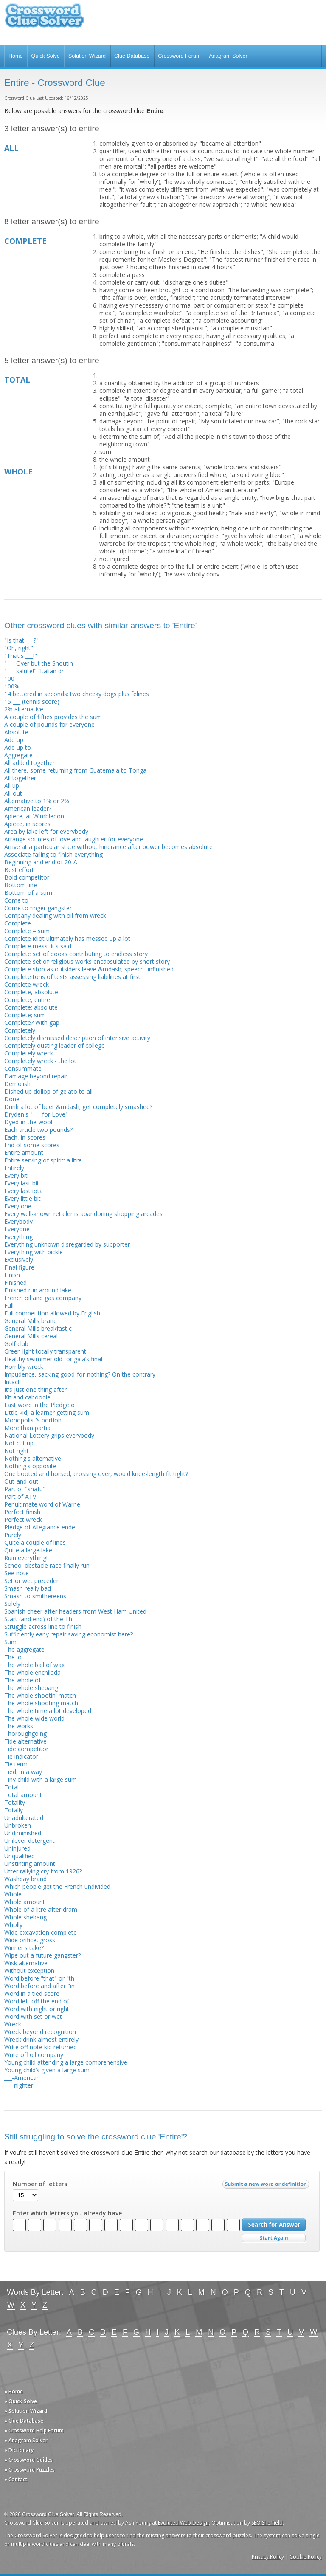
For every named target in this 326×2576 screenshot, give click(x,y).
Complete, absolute (31, 992)
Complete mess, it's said (37, 946)
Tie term (16, 1764)
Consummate (23, 1068)
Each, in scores (24, 1137)
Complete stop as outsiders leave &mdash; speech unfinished (89, 969)
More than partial (28, 1428)
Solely (12, 1604)
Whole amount (24, 1902)
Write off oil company (33, 2055)
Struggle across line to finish (43, 1626)
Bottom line (20, 885)
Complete (17, 923)
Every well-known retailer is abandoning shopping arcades (83, 1214)
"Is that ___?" (21, 640)
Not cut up (19, 1443)
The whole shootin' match (40, 1695)
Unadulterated (23, 1818)
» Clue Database (23, 2420)
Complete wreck (26, 984)
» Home (13, 2391)
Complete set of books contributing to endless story (76, 954)
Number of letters (40, 2184)
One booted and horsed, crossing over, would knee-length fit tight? (96, 1474)
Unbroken (17, 1825)
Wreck (12, 2024)
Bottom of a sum (28, 893)
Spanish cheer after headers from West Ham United (75, 1611)
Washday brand (25, 1879)
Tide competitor (26, 1749)
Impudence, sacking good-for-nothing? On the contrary (79, 1374)
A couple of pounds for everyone (49, 724)
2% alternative (23, 709)
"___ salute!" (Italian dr (34, 671)
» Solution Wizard (25, 2411)
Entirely (14, 1168)
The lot (14, 1657)
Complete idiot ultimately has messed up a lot (67, 938)
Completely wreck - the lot (40, 1061)
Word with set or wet (33, 2016)
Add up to (17, 747)
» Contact (16, 2479)
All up (11, 786)
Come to (16, 900)
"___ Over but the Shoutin (38, 663)
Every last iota (23, 1191)
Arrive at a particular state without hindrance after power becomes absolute (108, 847)
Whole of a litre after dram (40, 1909)
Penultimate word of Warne (42, 1504)
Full (9, 1305)
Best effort (19, 870)
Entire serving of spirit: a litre (43, 1160)
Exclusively (18, 1260)
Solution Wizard (87, 56)
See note (16, 1573)
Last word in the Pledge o (39, 1405)
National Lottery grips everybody (49, 1435)
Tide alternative (25, 1741)
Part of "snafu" (24, 1489)
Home (15, 56)
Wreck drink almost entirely (41, 2039)
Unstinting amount (29, 1863)
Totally (13, 1810)
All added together (29, 763)
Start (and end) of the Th (38, 1619)
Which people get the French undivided (57, 1886)
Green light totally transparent (45, 1351)
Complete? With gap (31, 1023)
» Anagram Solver (26, 2440)
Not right (16, 1451)
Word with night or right (36, 2009)
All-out (13, 793)
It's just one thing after (35, 1389)
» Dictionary (19, 2450)
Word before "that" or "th (39, 1978)
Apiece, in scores (27, 824)
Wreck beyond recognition (40, 2032)
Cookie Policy (305, 2556)
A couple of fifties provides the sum (53, 717)
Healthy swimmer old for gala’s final (53, 1359)
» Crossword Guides (28, 2459)
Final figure (19, 1267)
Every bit (16, 1175)
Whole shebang (25, 1917)
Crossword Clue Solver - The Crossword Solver (44, 19)
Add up (13, 740)
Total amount (23, 1795)
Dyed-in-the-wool (28, 1122)
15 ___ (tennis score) (31, 701)
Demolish (17, 1084)
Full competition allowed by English (52, 1313)
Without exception (29, 1971)
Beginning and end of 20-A (40, 862)
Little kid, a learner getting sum (46, 1412)
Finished (15, 1282)
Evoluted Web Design (183, 2522)
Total (11, 1787)
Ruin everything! (26, 1558)
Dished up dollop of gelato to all (48, 1091)
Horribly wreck (23, 1367)
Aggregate (18, 755)
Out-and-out (21, 1481)
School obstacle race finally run (47, 1565)
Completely (19, 1030)
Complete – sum (27, 931)
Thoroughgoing (25, 1734)
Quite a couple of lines (35, 1542)
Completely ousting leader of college (54, 1045)
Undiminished (22, 1833)
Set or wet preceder (31, 1581)
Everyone (17, 1229)
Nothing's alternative (32, 1458)
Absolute (16, 732)
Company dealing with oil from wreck (55, 915)
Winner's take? (24, 1948)
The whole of (22, 1680)
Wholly (13, 1925)
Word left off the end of (36, 2001)
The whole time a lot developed (47, 1711)
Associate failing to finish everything (53, 854)
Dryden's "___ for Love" (36, 1114)
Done (12, 1099)
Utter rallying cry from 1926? (43, 1871)
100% (12, 686)
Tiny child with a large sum (40, 1779)
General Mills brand (30, 1321)
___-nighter (18, 2085)
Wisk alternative (26, 1963)
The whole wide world (34, 1718)
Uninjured (17, 1848)
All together (20, 778)
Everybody (18, 1221)
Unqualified (19, 1856)
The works (18, 1726)
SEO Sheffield (267, 2522)
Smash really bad (27, 1588)
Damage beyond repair (35, 1076)
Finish (12, 1275)
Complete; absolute (31, 1007)
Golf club (16, 1344)
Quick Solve (45, 56)
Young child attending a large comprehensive (65, 2062)
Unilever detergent (29, 1841)
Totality (14, 1802)
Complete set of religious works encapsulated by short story (87, 961)
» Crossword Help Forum (34, 2430)
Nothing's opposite (30, 1466)
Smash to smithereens (35, 1596)
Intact (12, 1382)
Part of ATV (20, 1497)
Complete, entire (27, 1000)
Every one (17, 1206)
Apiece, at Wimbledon (34, 816)
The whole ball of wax (34, 1665)
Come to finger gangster (38, 908)
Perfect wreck (23, 1519)
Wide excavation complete (40, 1932)
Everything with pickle (33, 1252)
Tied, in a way (23, 1772)
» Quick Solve (20, 2401)
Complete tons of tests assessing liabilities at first (72, 977)
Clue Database (131, 56)
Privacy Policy (268, 2556)
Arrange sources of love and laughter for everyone (73, 839)
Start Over (274, 2238)
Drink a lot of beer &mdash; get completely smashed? (78, 1107)
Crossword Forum (179, 56)
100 (9, 678)
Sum (10, 1642)
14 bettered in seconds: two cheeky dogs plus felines (76, 694)
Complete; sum (25, 1015)
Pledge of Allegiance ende (39, 1527)
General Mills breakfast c (38, 1328)
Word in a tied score (31, 1993)
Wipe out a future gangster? (42, 1955)
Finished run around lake (37, 1290)
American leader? (27, 808)
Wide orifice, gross (29, 1940)
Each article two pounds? (38, 1130)
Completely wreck (28, 1053)
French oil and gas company (43, 1298)
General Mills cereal (31, 1336)
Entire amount (23, 1152)
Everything (18, 1237)
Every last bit (21, 1183)
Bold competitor (26, 877)
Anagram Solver (228, 56)
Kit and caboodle (27, 1397)
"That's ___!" (20, 656)
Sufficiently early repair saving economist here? (68, 1634)
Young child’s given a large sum (47, 2070)
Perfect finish (22, 1512)
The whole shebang (31, 1688)
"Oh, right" (18, 648)
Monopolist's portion (33, 1420)
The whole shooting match (41, 1703)
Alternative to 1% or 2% (36, 801)
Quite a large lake (28, 1550)
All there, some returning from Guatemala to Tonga (75, 770)
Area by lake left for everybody (46, 831)
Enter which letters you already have (67, 2213)
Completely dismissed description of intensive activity (77, 1038)
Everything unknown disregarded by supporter (67, 1244)
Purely (12, 1535)
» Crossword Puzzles (29, 2469)
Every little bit (22, 1198)
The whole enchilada (32, 1672)
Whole (13, 1894)
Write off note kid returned (40, 2047)
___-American (22, 2078)
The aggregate (24, 1649)
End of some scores (31, 1145)
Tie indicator (21, 1756)
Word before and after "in (39, 1986)
